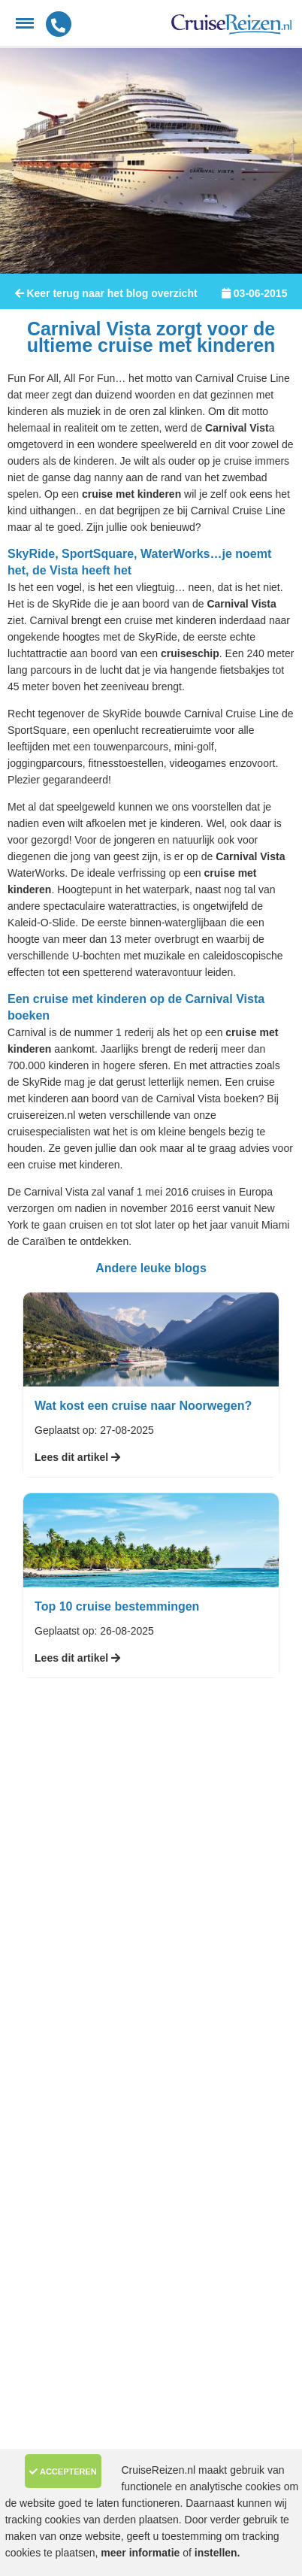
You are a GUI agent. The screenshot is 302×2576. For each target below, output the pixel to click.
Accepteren (62, 2471)
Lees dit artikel (77, 1457)
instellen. (217, 2553)
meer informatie (142, 2553)
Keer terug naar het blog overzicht (106, 293)
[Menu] (24, 23)
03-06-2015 (254, 293)
